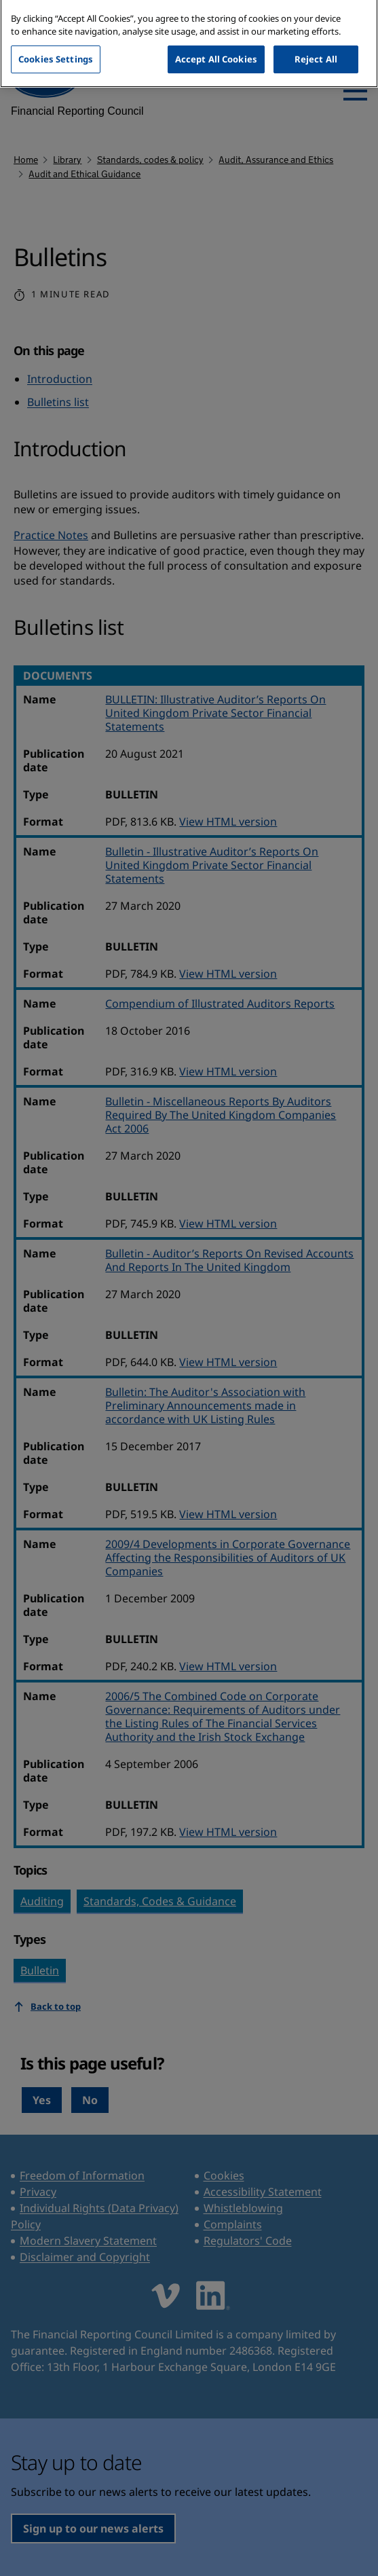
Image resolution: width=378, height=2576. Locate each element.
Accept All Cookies (216, 46)
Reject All (316, 46)
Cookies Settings (55, 46)
